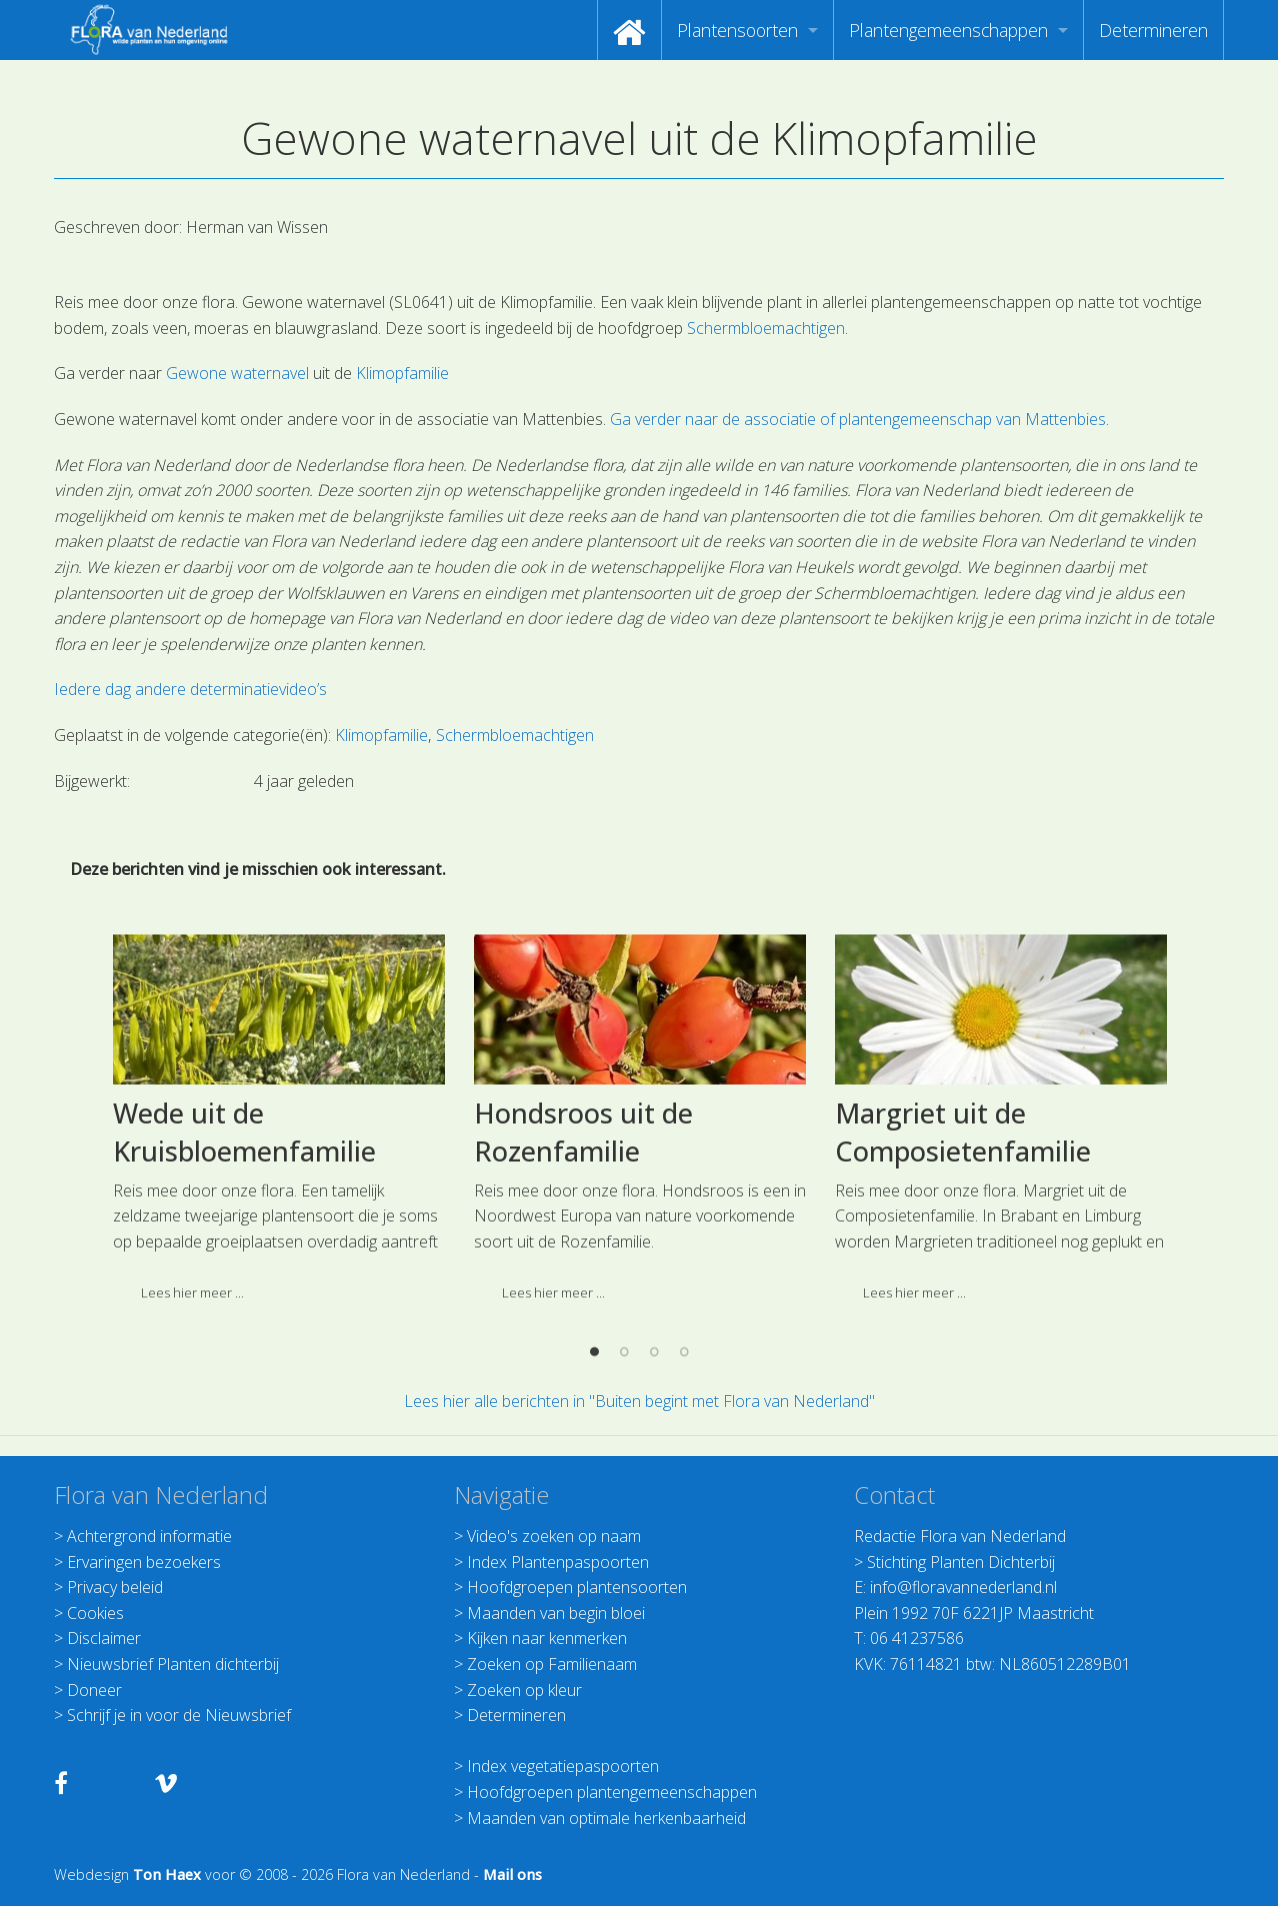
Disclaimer (104, 1638)
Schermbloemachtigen (766, 328)
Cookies (95, 1613)
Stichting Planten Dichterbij (961, 1562)
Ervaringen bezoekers (144, 1562)
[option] (278, 1245)
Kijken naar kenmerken (547, 1638)
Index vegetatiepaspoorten (563, 1766)
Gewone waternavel (237, 373)
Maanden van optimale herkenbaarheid (606, 1818)
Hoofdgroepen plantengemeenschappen (612, 1792)
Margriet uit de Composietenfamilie (963, 1252)
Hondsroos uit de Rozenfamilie (583, 1252)
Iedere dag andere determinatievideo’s (190, 689)
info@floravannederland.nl (963, 1587)
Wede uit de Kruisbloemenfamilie (244, 1252)
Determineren (1153, 30)
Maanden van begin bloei (556, 1613)
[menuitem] (629, 30)
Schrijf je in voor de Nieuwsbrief (179, 1715)
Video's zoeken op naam (554, 1536)
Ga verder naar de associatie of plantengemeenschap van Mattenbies (858, 419)
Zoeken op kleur (524, 1690)
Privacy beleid (115, 1587)
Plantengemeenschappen (948, 30)
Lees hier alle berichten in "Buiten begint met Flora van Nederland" (639, 1401)
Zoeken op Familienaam (552, 1664)
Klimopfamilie (402, 373)
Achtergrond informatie (149, 1536)
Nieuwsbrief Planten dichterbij (173, 1664)
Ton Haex (167, 1874)
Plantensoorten (737, 30)
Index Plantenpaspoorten (558, 1562)
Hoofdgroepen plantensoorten (577, 1587)
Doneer (94, 1690)
